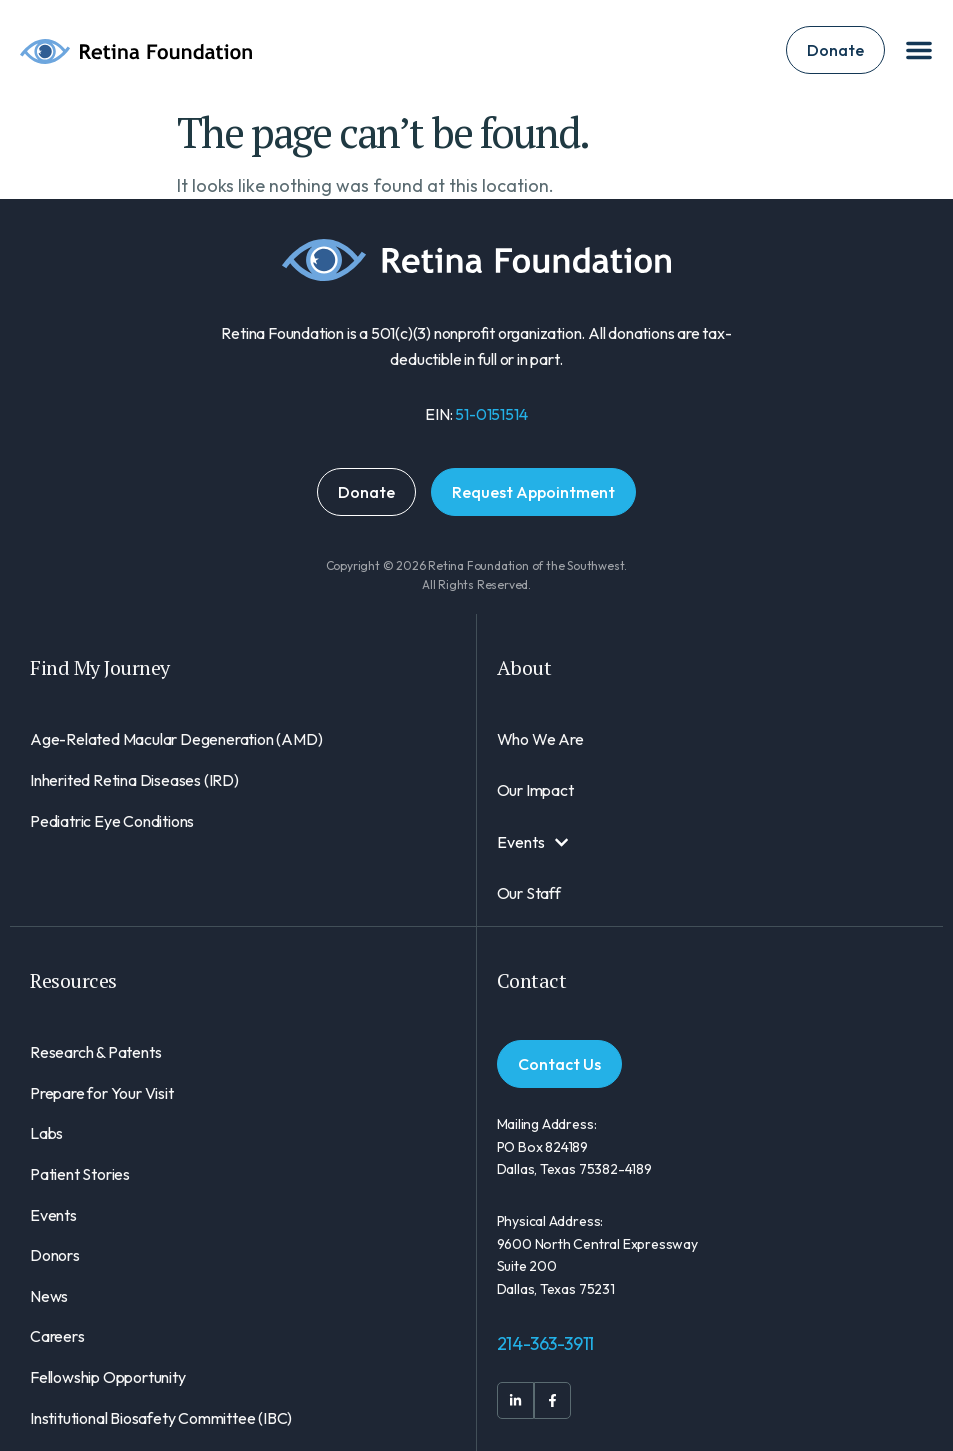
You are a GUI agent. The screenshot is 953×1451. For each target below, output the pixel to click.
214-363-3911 (546, 1343)
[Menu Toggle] (919, 50)
